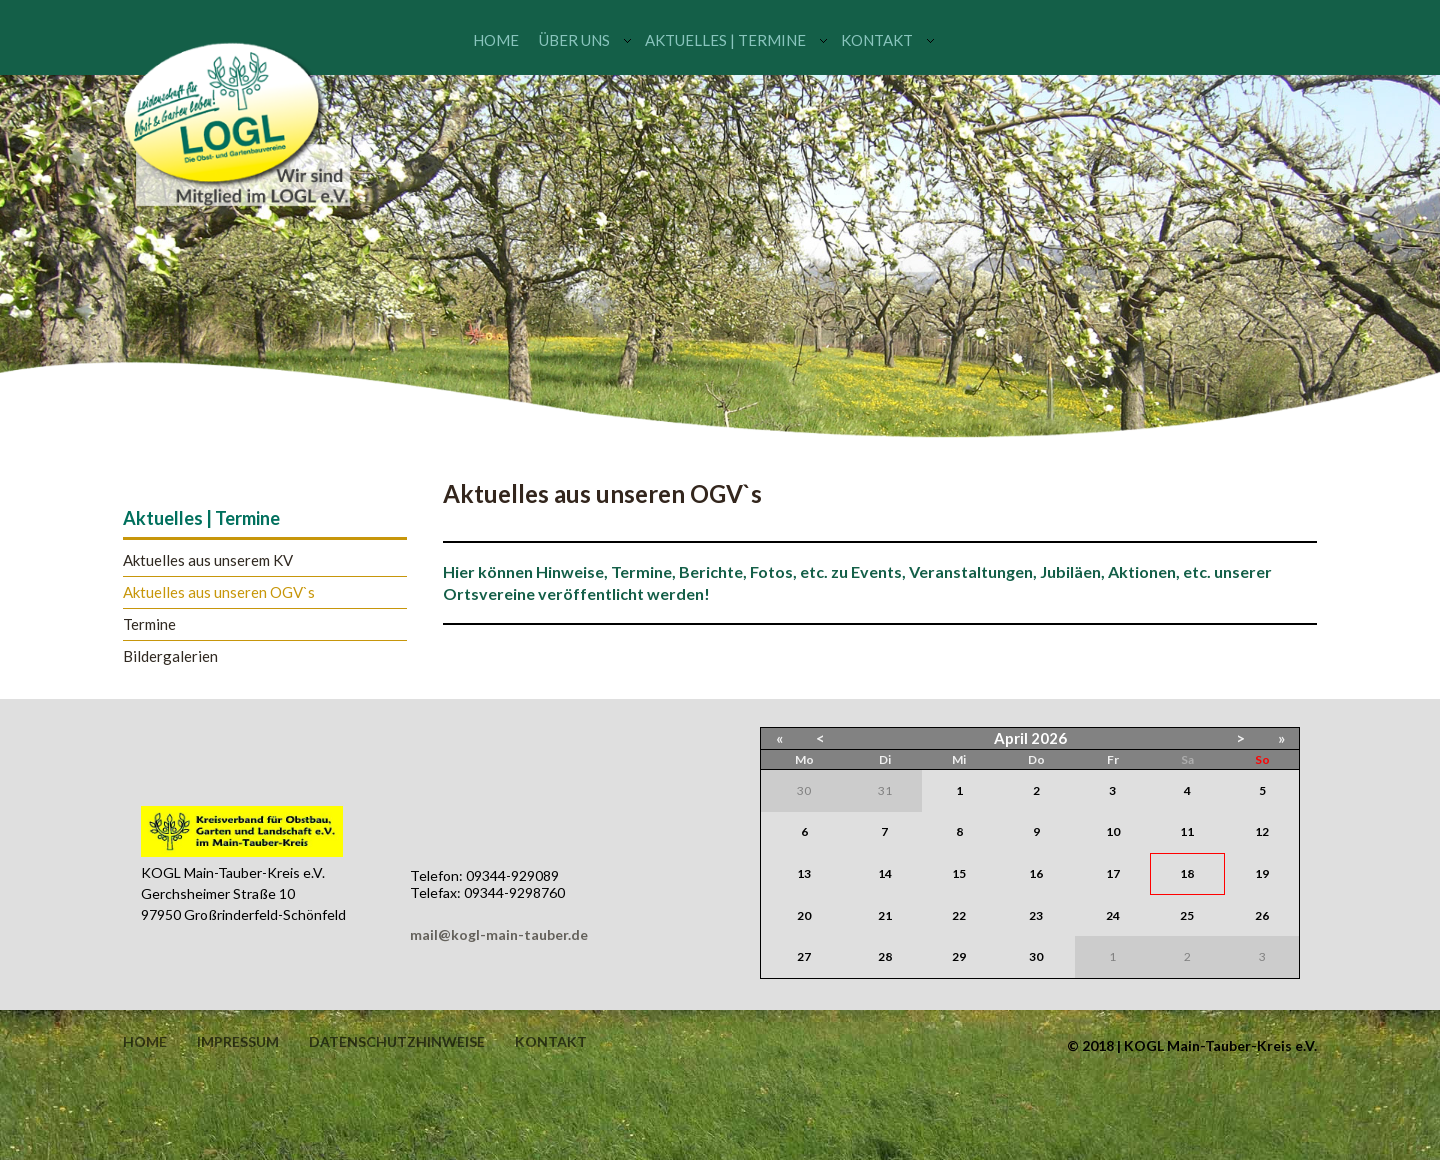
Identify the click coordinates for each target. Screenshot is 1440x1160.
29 (959, 956)
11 (1187, 831)
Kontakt (877, 40)
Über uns (574, 40)
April (1011, 738)
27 (804, 956)
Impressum (238, 1042)
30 (1036, 956)
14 (885, 873)
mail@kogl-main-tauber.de (499, 934)
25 (1187, 915)
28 (885, 956)
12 (1262, 831)
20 (804, 915)
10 (1113, 831)
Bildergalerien (170, 656)
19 (1262, 873)
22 (959, 915)
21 (885, 915)
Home (496, 40)
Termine (149, 624)
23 (1036, 915)
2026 (1049, 738)
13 (804, 873)
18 (1187, 873)
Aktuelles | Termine (725, 40)
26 (1262, 915)
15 (959, 873)
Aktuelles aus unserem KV (208, 560)
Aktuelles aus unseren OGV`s (219, 592)
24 (1113, 915)
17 (1113, 873)
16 (1036, 873)
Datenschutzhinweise (397, 1042)
